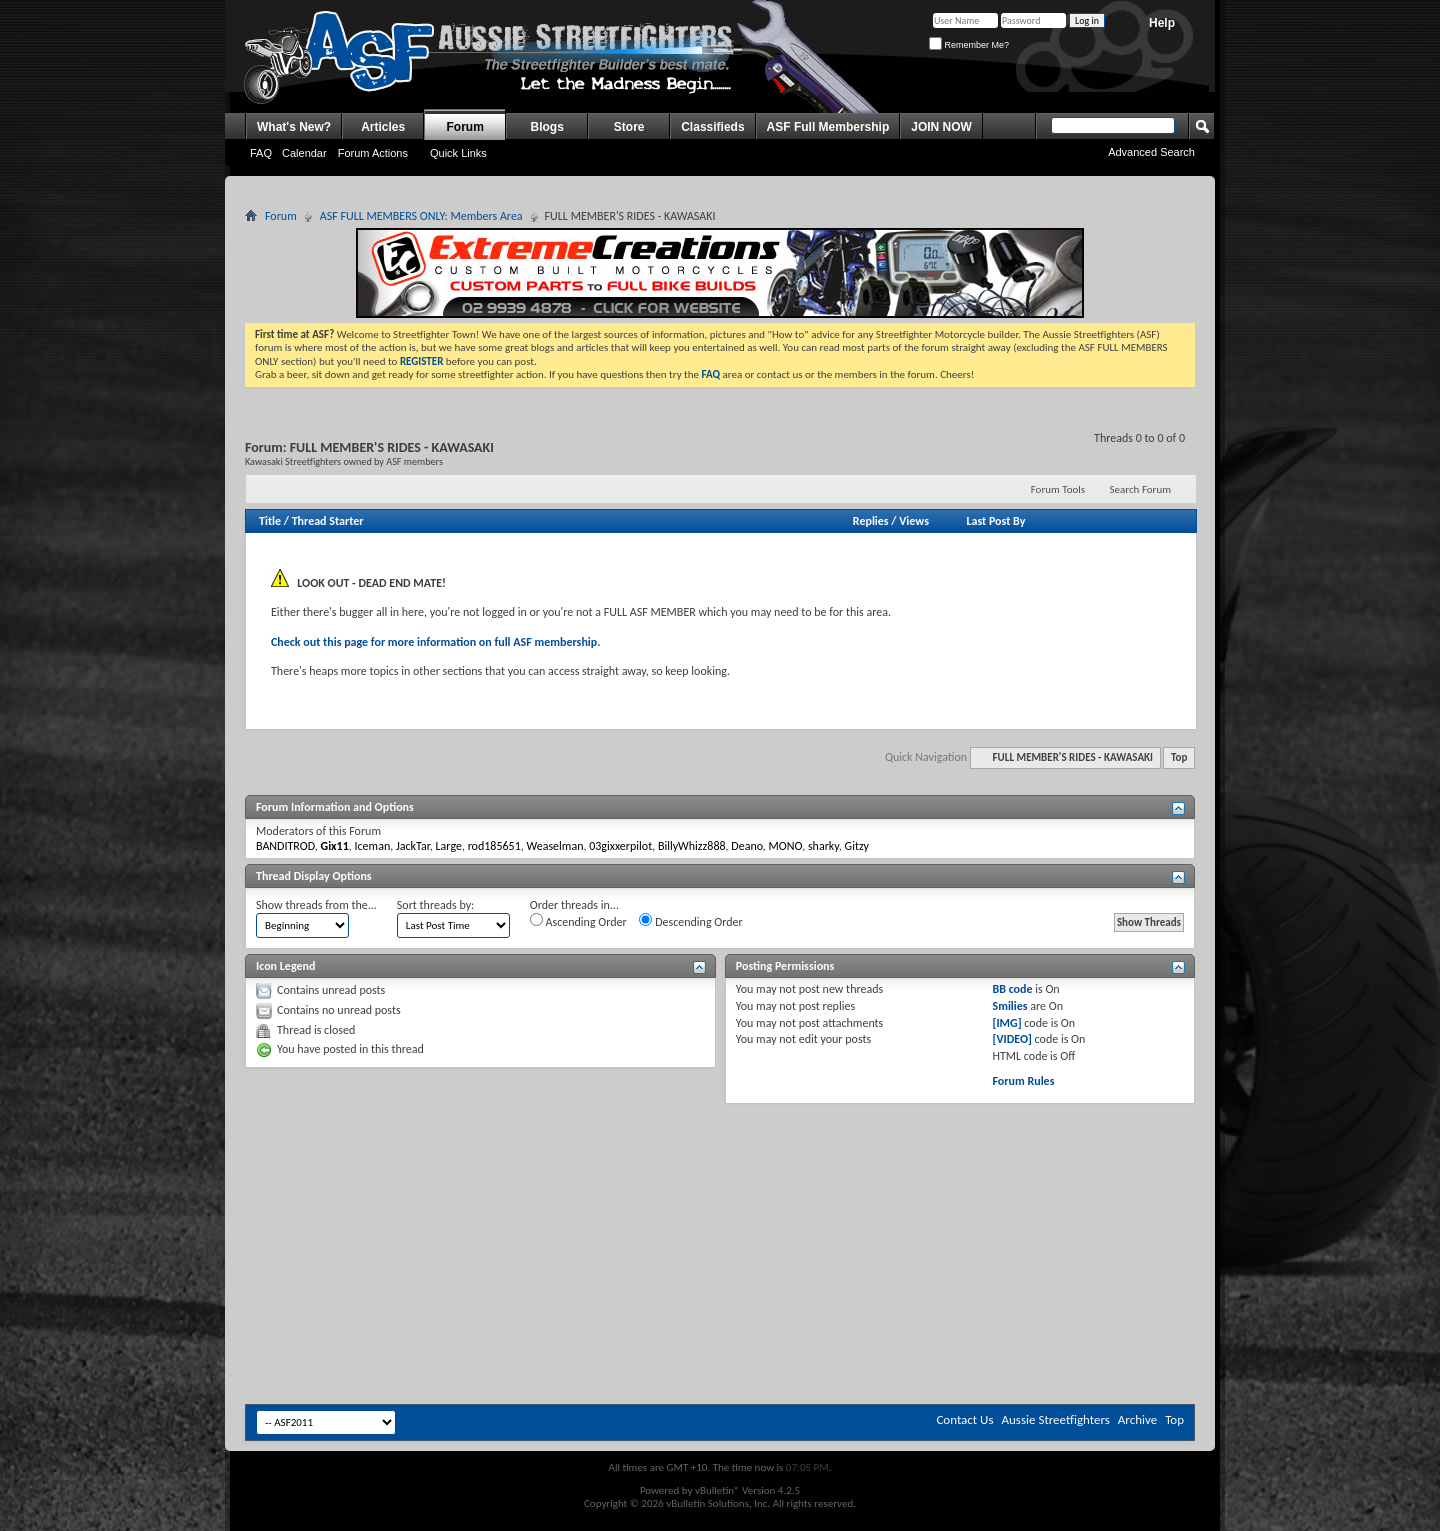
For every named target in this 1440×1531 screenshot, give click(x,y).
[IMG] (1006, 1023)
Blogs (547, 127)
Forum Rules (1023, 1081)
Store (629, 127)
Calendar (304, 153)
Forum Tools (1058, 489)
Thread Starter (328, 521)
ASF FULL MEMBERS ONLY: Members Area (421, 216)
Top (1179, 757)
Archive (1137, 1419)
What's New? (294, 127)
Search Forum (1141, 489)
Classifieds (712, 127)
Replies (871, 521)
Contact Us (964, 1419)
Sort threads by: (435, 905)
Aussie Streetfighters (1056, 1419)
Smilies (1009, 1006)
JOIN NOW (941, 127)
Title (270, 521)
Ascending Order (578, 921)
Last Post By (995, 521)
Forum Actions (373, 153)
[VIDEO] (1011, 1039)
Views (914, 521)
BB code (1012, 989)
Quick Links (458, 153)
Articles (383, 127)
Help (1162, 23)
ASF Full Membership (828, 127)
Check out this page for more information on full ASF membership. (435, 642)
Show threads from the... (316, 905)
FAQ (261, 153)
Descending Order (690, 921)
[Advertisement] (720, 1164)
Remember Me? (969, 45)
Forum (465, 127)
